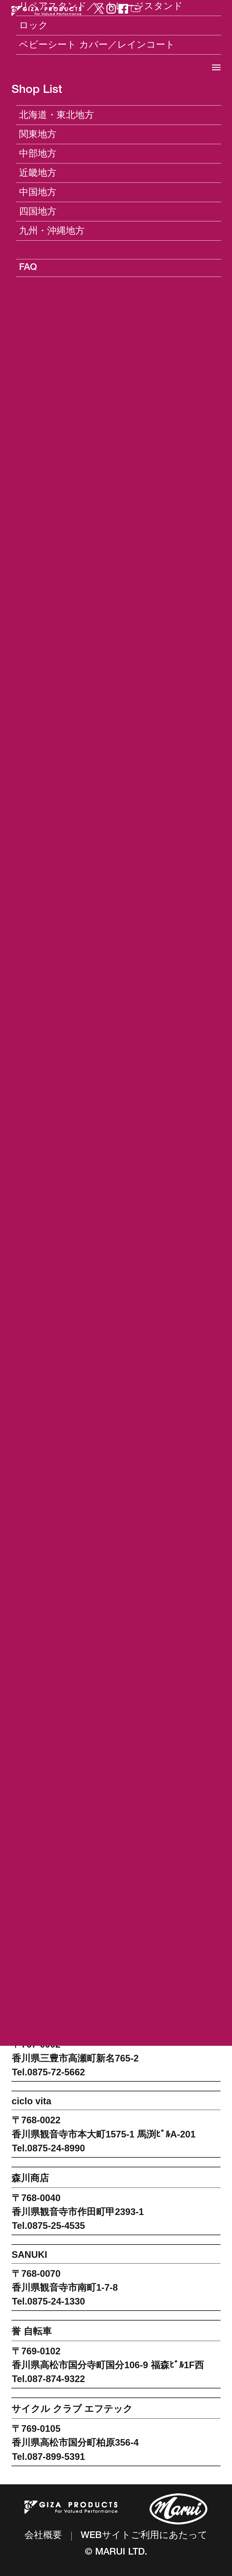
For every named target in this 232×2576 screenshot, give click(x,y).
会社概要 (43, 2536)
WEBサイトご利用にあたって (144, 2536)
